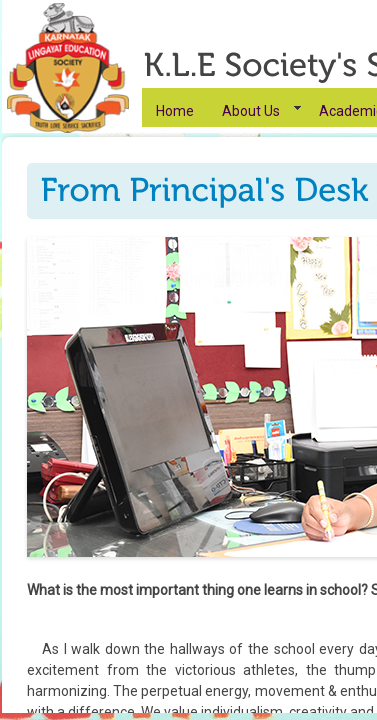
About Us (251, 111)
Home (175, 111)
